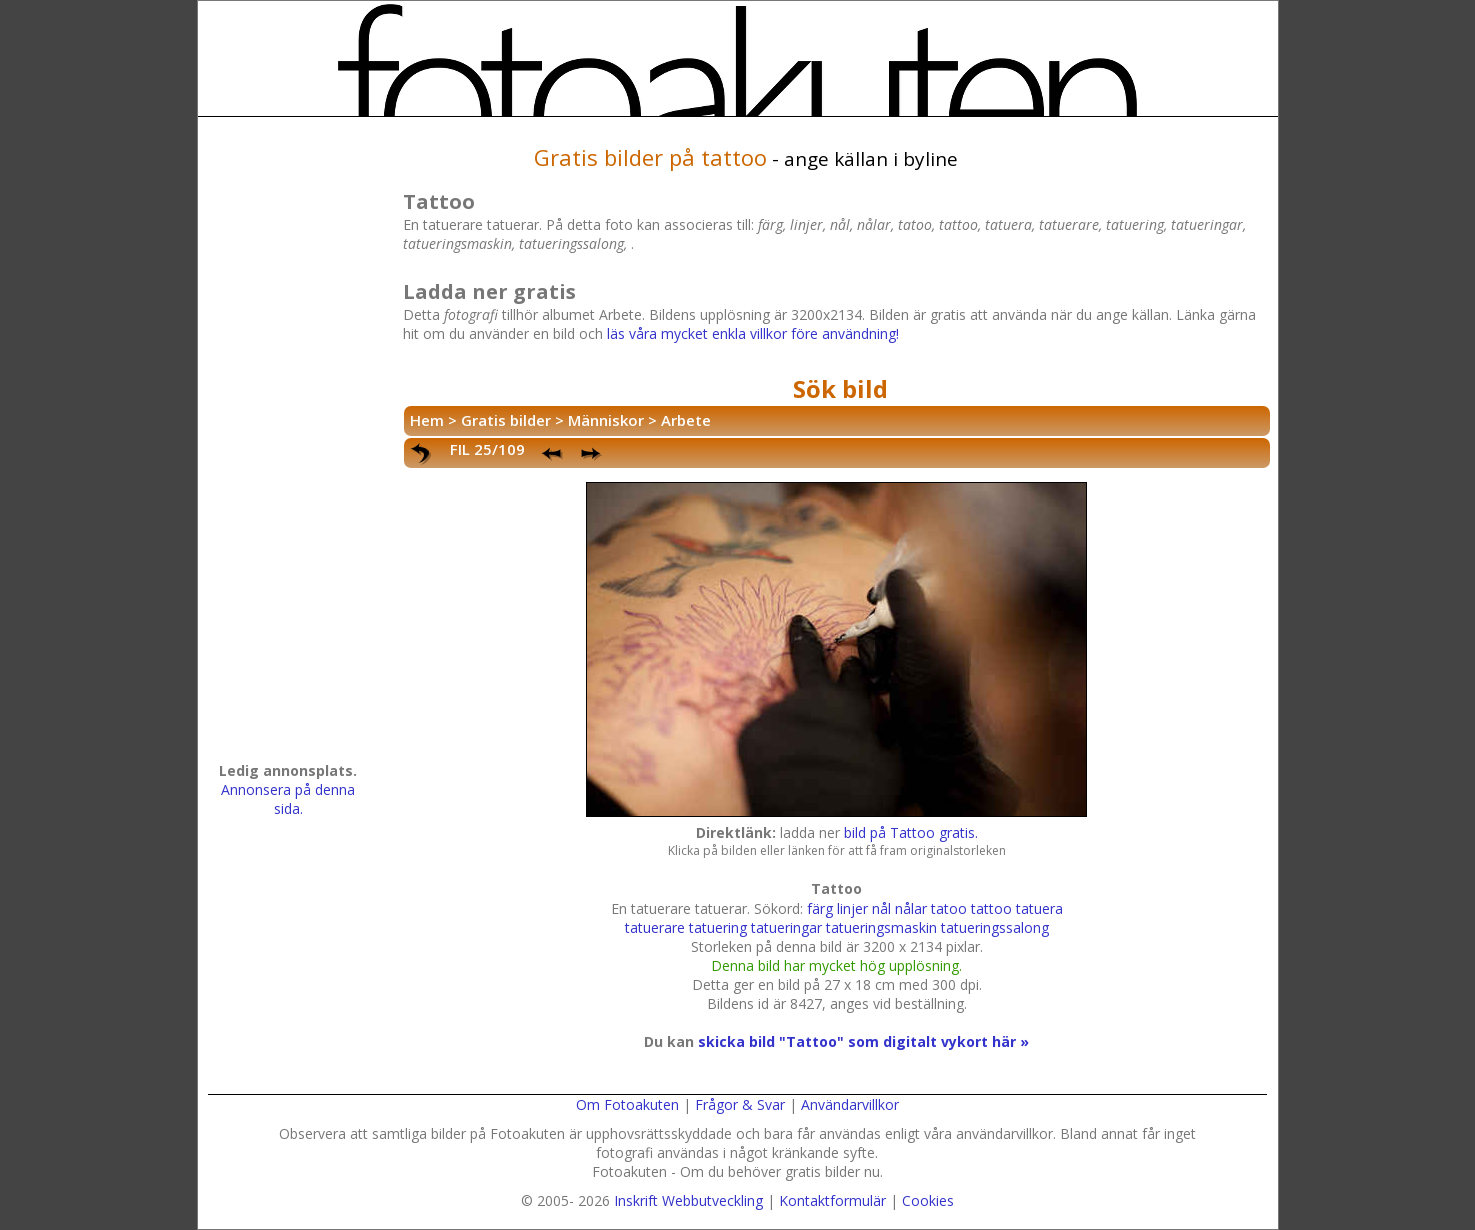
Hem (427, 420)
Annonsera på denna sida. (288, 799)
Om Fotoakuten (627, 1104)
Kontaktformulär (832, 1200)
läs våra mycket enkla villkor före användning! (753, 333)
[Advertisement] (288, 446)
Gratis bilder (506, 420)
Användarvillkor (850, 1104)
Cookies (928, 1200)
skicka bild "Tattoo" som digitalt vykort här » (863, 1041)
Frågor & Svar (740, 1104)
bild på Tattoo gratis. (911, 832)
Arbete (686, 420)
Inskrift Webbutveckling (688, 1200)
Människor (606, 420)
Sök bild (840, 388)
